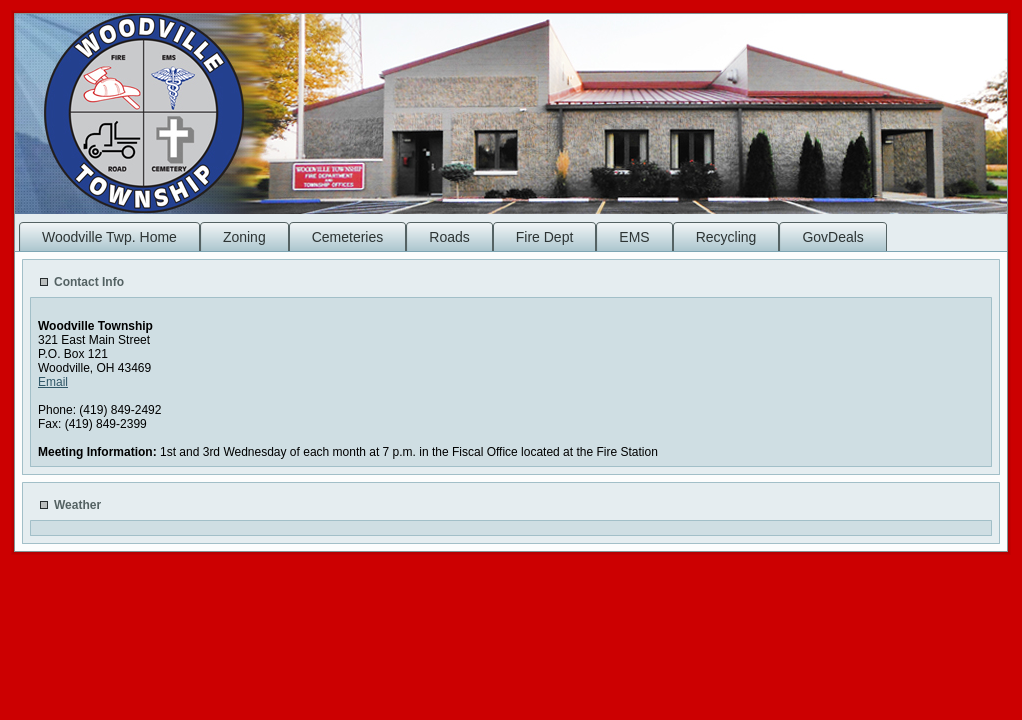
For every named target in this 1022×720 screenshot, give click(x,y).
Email (53, 382)
